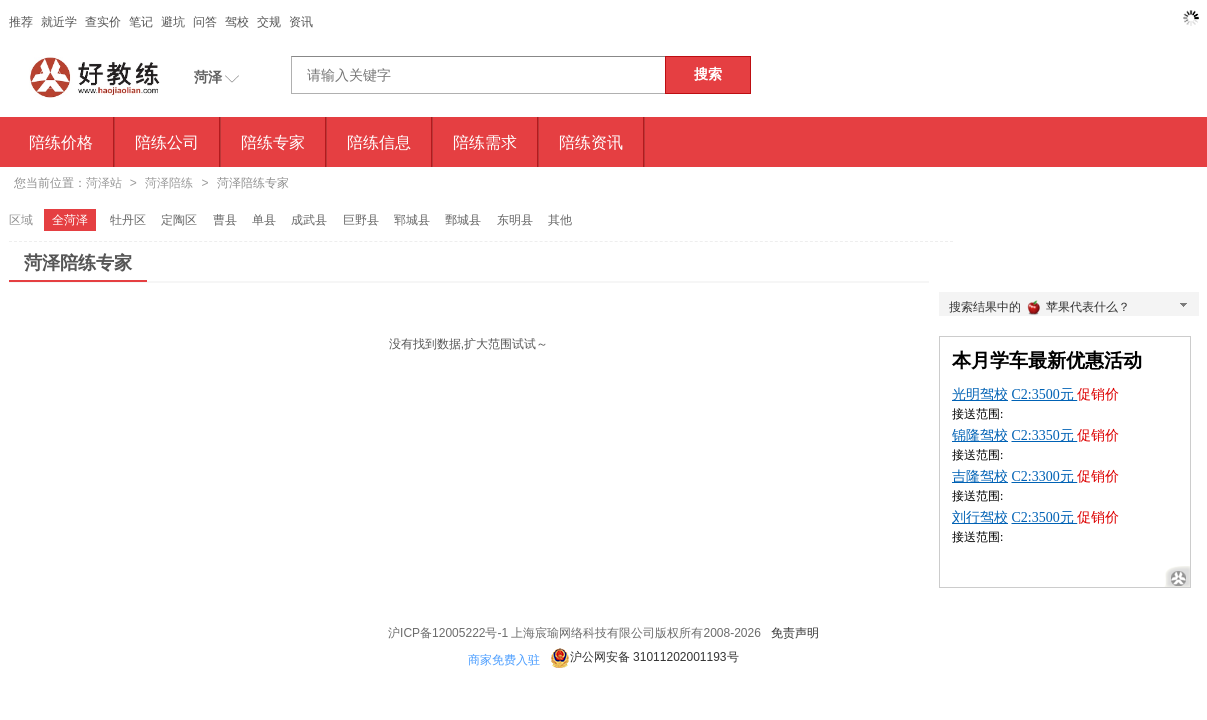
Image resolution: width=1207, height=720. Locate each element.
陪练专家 (273, 142)
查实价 (103, 22)
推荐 (21, 22)
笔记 (141, 22)
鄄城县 (463, 220)
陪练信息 (379, 142)
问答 (205, 22)
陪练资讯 (591, 142)
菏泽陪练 (169, 183)
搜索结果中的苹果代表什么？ (1069, 308)
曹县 (225, 220)
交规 (269, 22)
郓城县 (412, 220)
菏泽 (208, 77)
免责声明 (795, 633)
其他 (560, 220)
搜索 (708, 74)
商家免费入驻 (504, 660)
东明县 (515, 220)
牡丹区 (128, 220)
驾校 (237, 22)
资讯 (301, 22)
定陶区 (179, 220)
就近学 (59, 22)
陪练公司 (167, 142)
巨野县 (361, 220)
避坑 (173, 22)
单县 (264, 220)
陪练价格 (61, 142)
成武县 (309, 220)
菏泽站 (104, 183)
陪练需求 (485, 142)
